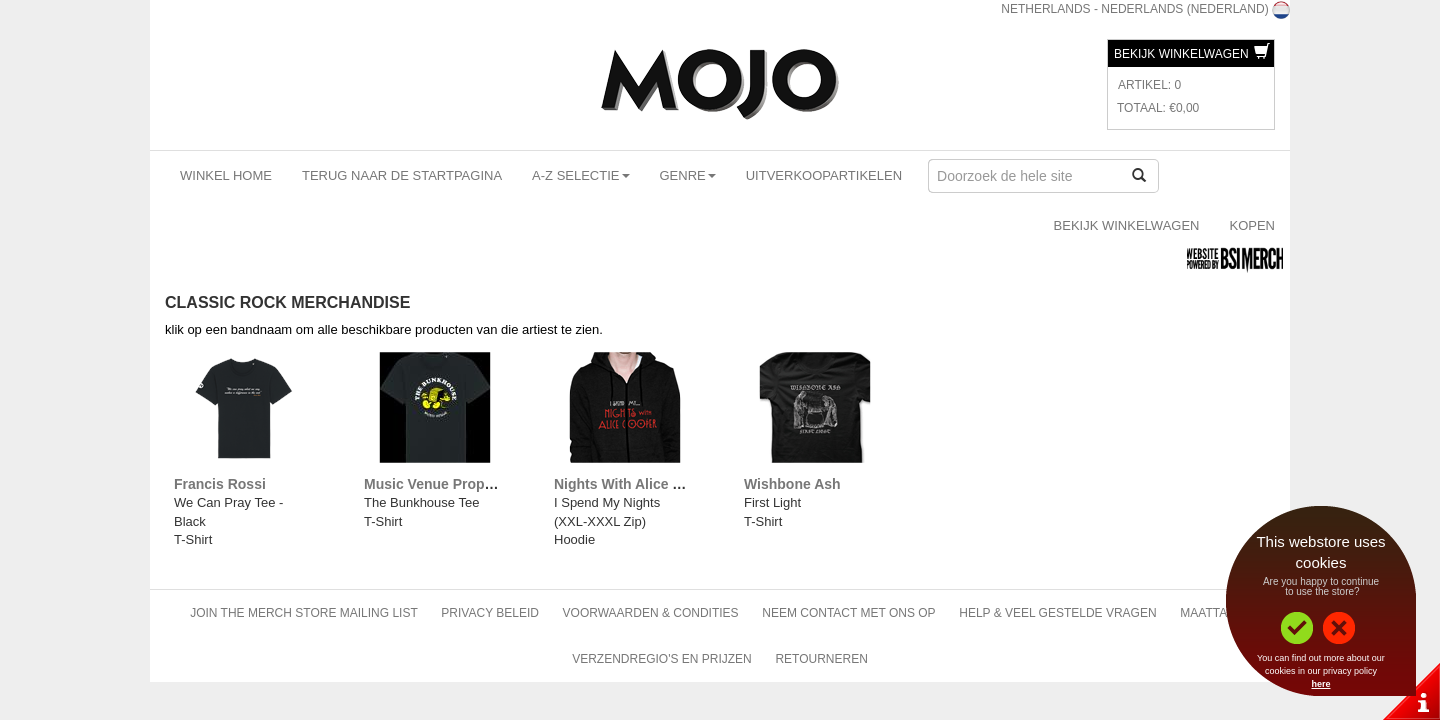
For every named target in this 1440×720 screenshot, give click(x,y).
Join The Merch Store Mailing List (304, 613)
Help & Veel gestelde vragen (1057, 613)
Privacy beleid (490, 613)
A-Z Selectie (580, 175)
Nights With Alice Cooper (637, 484)
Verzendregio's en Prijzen (662, 659)
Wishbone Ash (792, 484)
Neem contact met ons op (848, 613)
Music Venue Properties (443, 484)
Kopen (1252, 225)
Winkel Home (226, 175)
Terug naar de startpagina (402, 175)
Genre (688, 175)
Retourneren (821, 659)
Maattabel (1215, 613)
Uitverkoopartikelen (824, 175)
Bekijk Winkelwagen (1192, 54)
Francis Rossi (220, 484)
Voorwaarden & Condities (651, 613)
